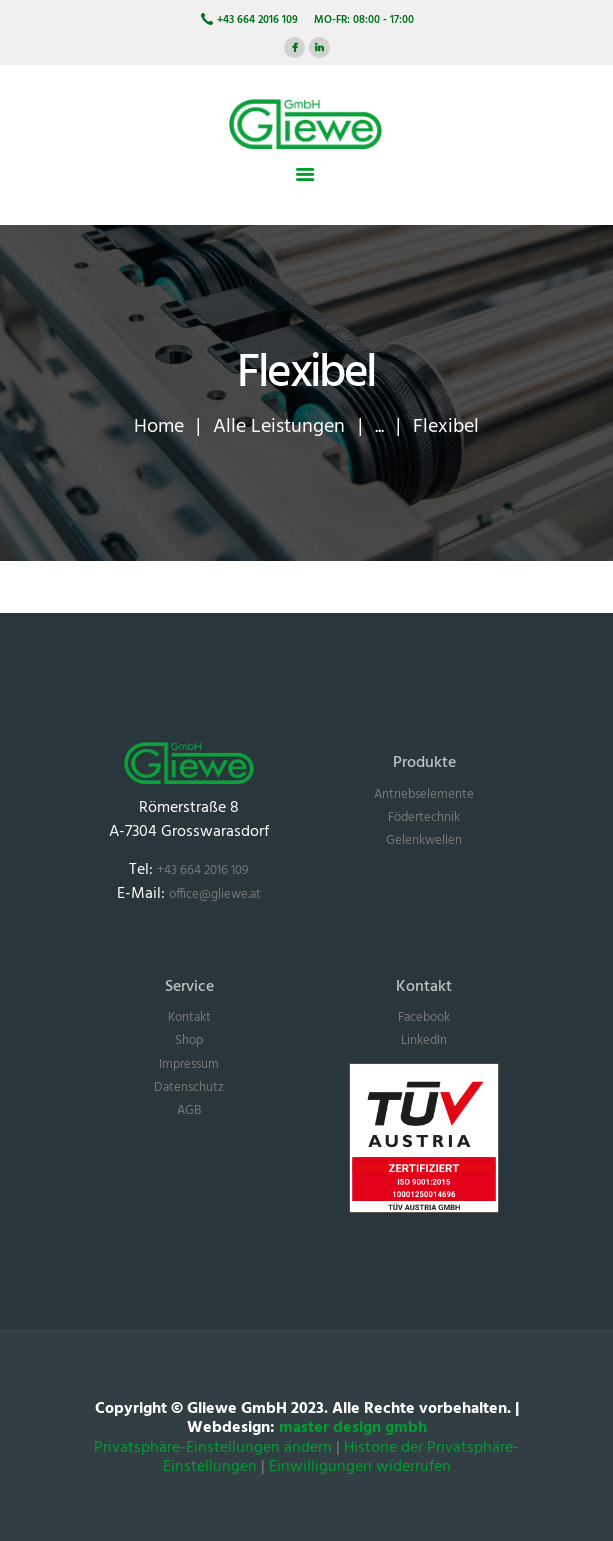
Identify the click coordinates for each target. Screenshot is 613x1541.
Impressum (189, 1064)
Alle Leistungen (279, 426)
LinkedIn (424, 1040)
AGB (189, 1110)
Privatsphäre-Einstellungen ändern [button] (213, 1448)
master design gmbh (353, 1428)
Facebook (424, 1017)
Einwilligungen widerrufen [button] (360, 1467)
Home (159, 426)
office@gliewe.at (215, 894)
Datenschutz (189, 1087)
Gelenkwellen (424, 840)
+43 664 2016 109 (203, 870)
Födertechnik (424, 817)
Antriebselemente (424, 794)
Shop (189, 1040)
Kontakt (189, 1017)
